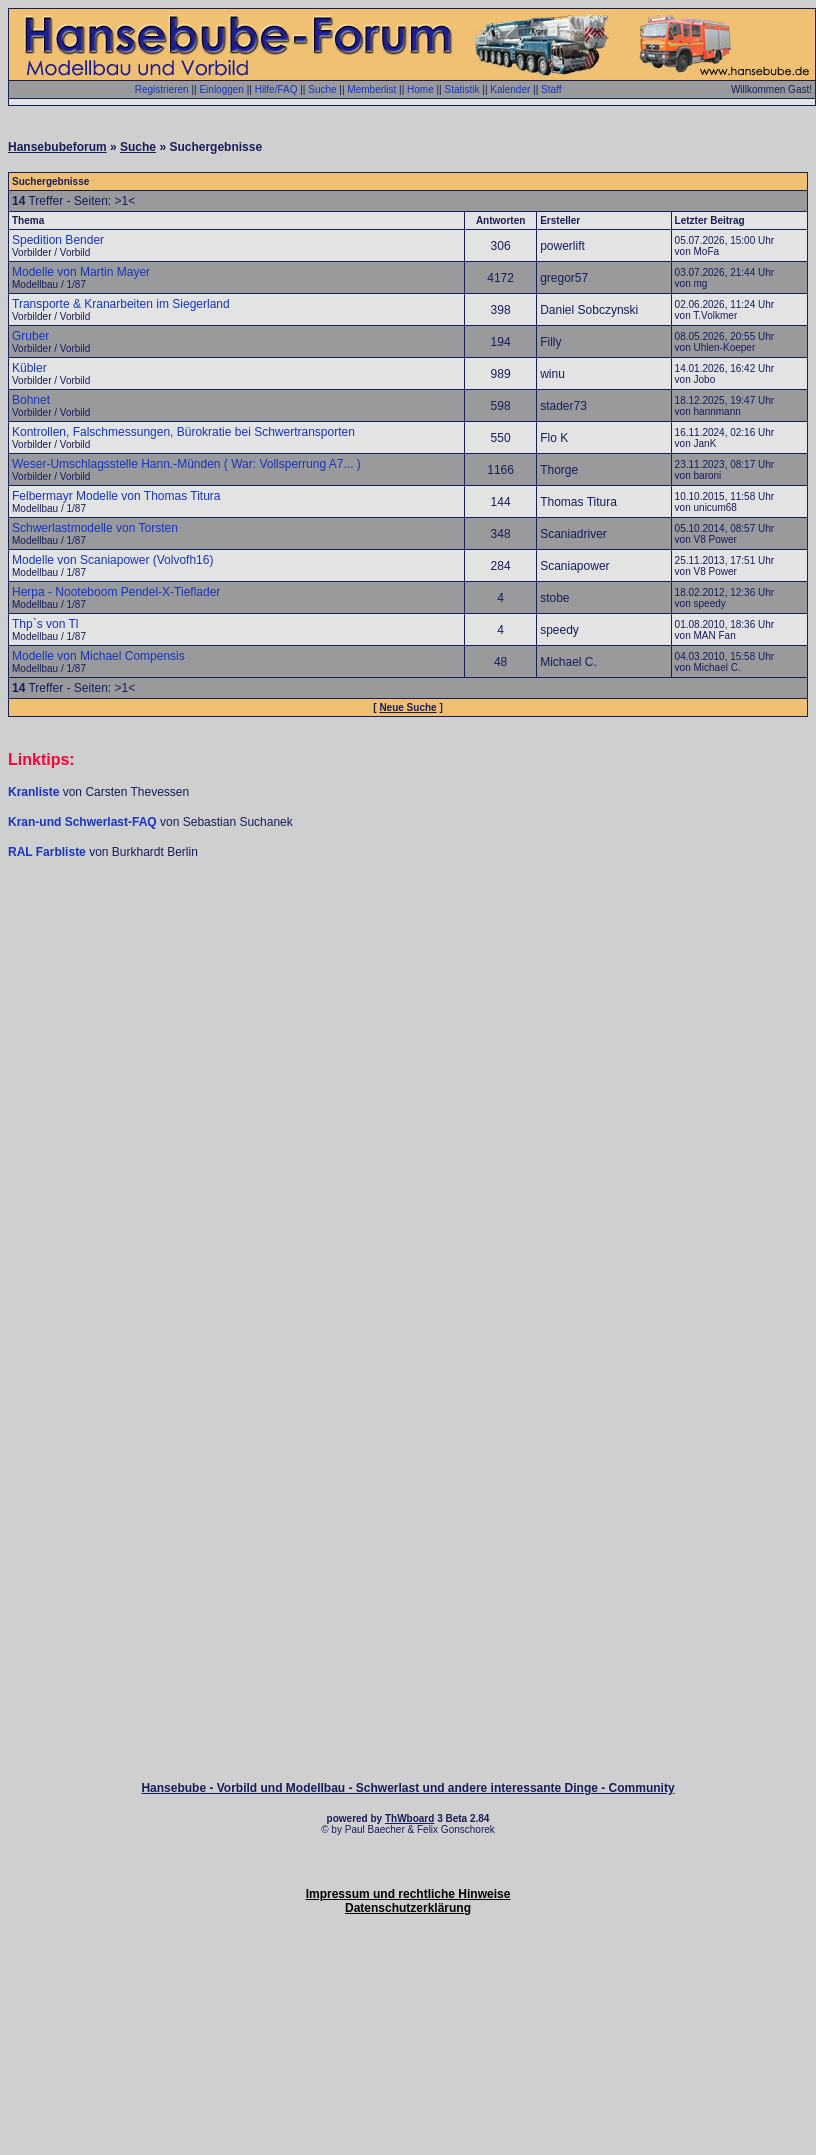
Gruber (30, 336)
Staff (551, 89)
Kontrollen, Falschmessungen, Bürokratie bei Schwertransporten (183, 432)
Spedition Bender (58, 240)
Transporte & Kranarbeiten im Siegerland (121, 304)
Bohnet (31, 400)
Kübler (29, 368)
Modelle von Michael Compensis (98, 656)
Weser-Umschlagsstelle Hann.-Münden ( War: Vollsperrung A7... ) (186, 464)
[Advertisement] (408, 1015)
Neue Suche (407, 707)
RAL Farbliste (48, 852)
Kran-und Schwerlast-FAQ (84, 822)
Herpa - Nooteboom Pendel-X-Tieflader (116, 592)
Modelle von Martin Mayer (81, 272)
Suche (322, 89)
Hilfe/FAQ (276, 89)
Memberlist (371, 89)
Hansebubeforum (57, 147)
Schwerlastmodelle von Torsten (95, 528)
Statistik (461, 89)
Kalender (510, 89)
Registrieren (162, 89)
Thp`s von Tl (45, 624)
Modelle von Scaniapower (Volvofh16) (112, 560)
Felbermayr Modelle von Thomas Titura (116, 496)
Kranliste (33, 792)
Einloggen (221, 89)
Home (420, 89)
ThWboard (409, 1818)
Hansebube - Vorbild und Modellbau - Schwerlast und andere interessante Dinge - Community (407, 1788)
